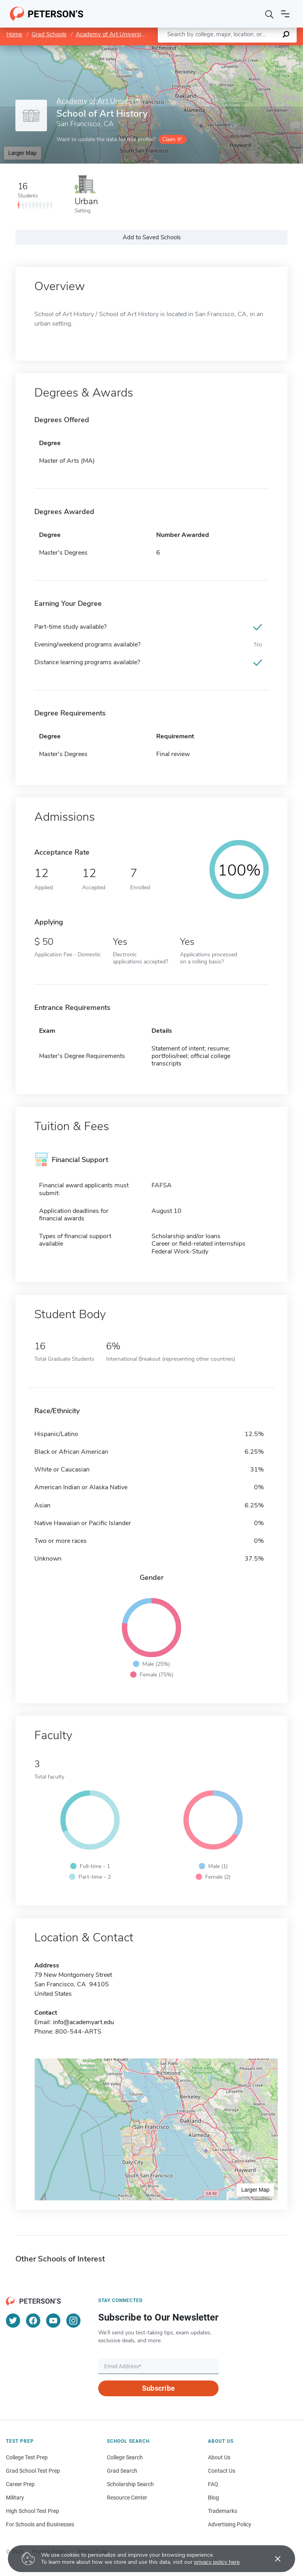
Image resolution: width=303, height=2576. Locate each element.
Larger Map (22, 153)
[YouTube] (53, 2320)
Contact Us (221, 2471)
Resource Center (127, 2497)
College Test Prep (27, 2457)
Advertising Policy (229, 2524)
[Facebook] (33, 2320)
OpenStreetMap (249, 49)
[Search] (269, 14)
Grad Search (122, 2471)
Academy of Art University (111, 34)
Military (15, 2497)
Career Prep (20, 2484)
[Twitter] (13, 2320)
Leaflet (207, 49)
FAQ (213, 2484)
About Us (219, 2457)
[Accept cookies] (272, 2559)
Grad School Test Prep (33, 2471)
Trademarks (222, 2511)
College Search (125, 2457)
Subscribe (158, 2388)
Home (14, 34)
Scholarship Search (130, 2484)
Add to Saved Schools (152, 237)
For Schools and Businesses (40, 2524)
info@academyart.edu (83, 2022)
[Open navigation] (285, 14)
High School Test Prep (32, 2511)
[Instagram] (73, 2320)
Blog (213, 2497)
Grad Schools (49, 34)
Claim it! (171, 139)
